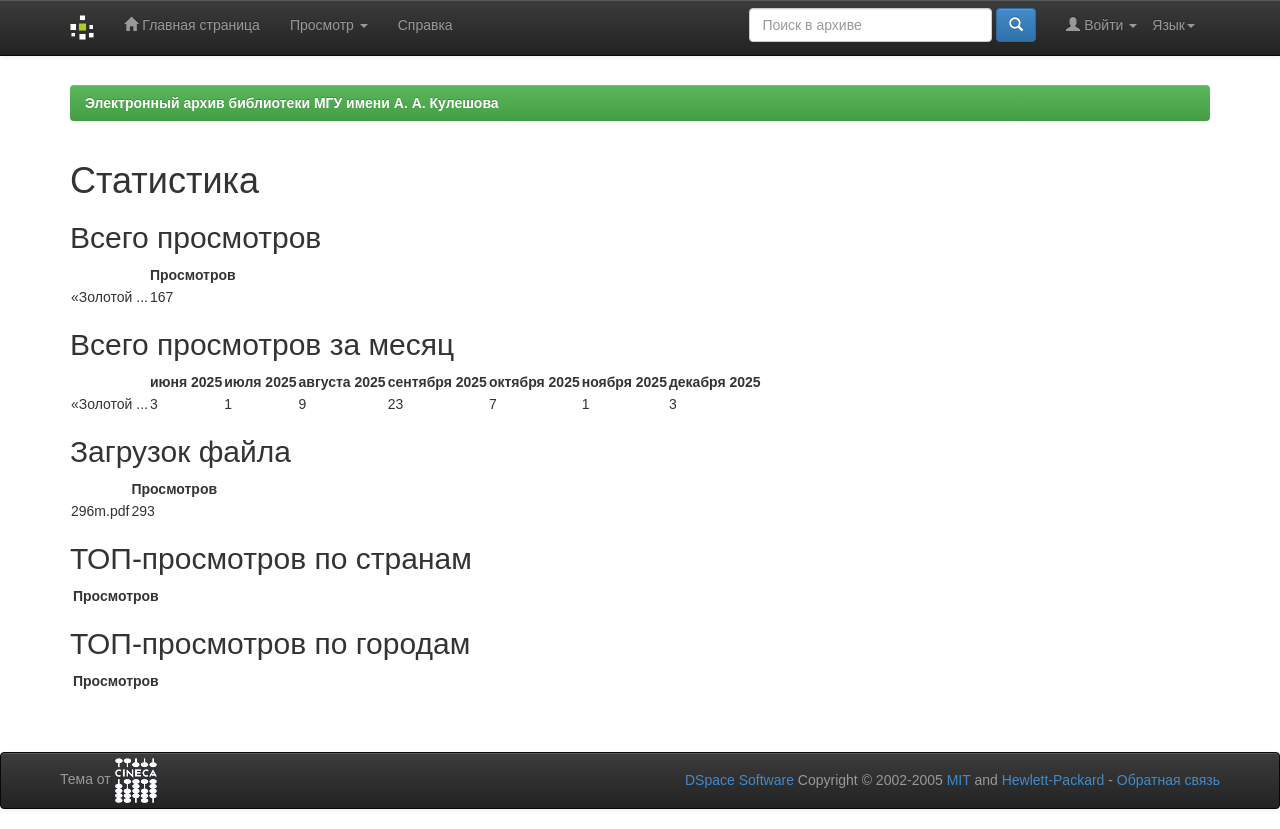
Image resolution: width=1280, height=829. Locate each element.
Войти (1101, 24)
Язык (1173, 25)
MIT (959, 780)
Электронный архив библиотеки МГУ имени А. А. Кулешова (292, 103)
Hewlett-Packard (1053, 780)
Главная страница (191, 24)
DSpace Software (739, 780)
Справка (425, 25)
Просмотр (329, 25)
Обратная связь (1168, 780)
